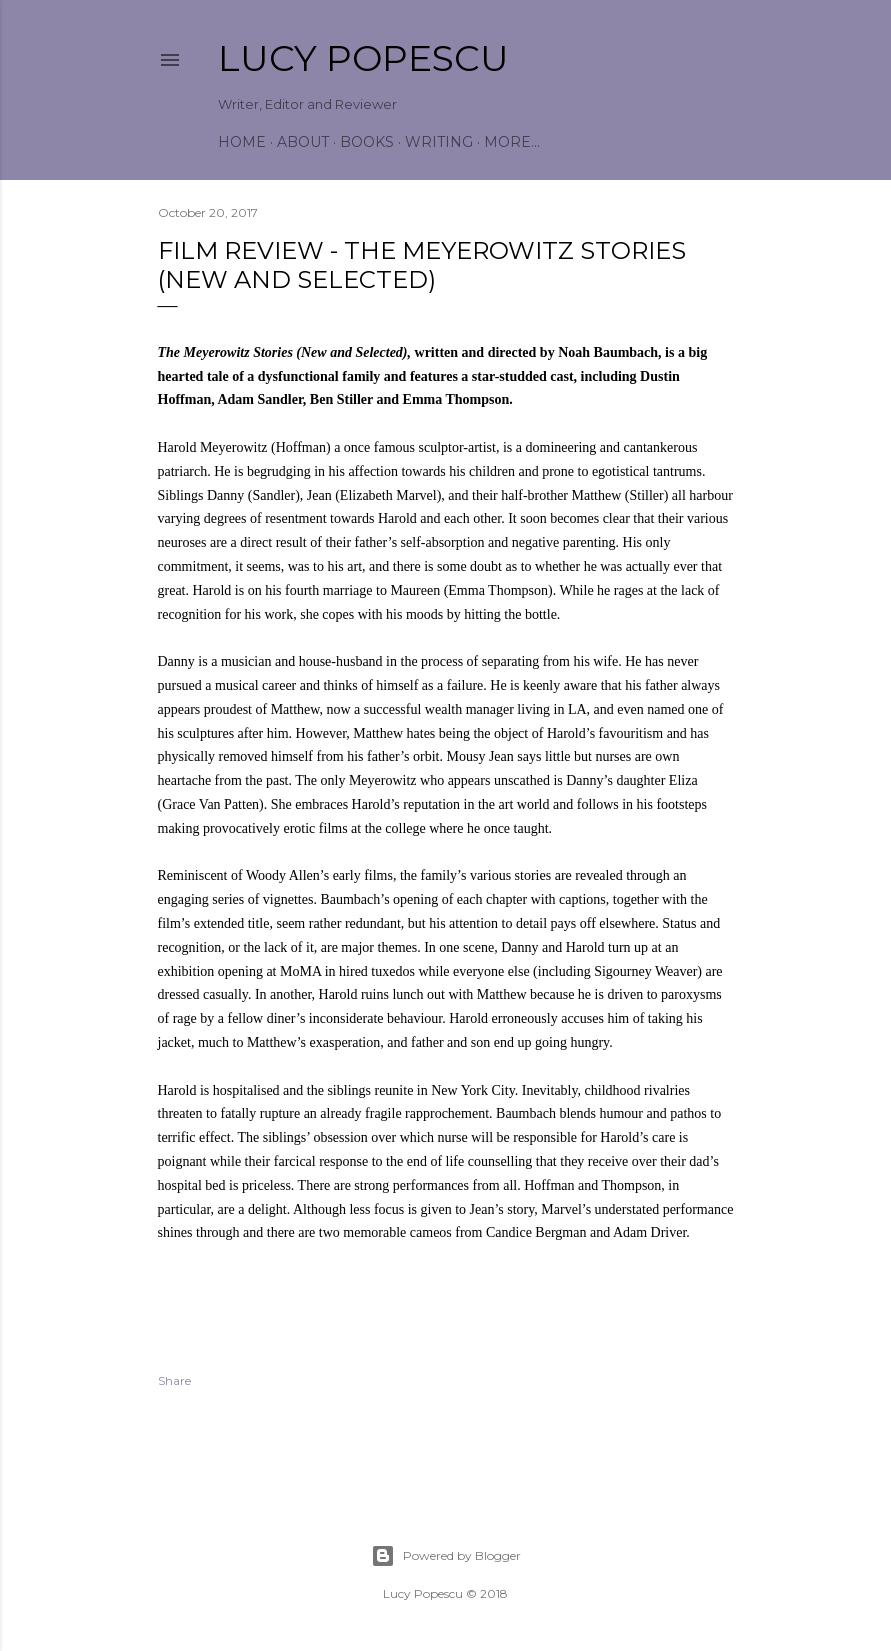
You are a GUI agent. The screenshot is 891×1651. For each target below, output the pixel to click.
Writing (439, 142)
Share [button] (174, 1380)
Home (242, 142)
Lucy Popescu (363, 58)
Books (367, 142)
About (303, 142)
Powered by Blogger (446, 1556)
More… (512, 142)
